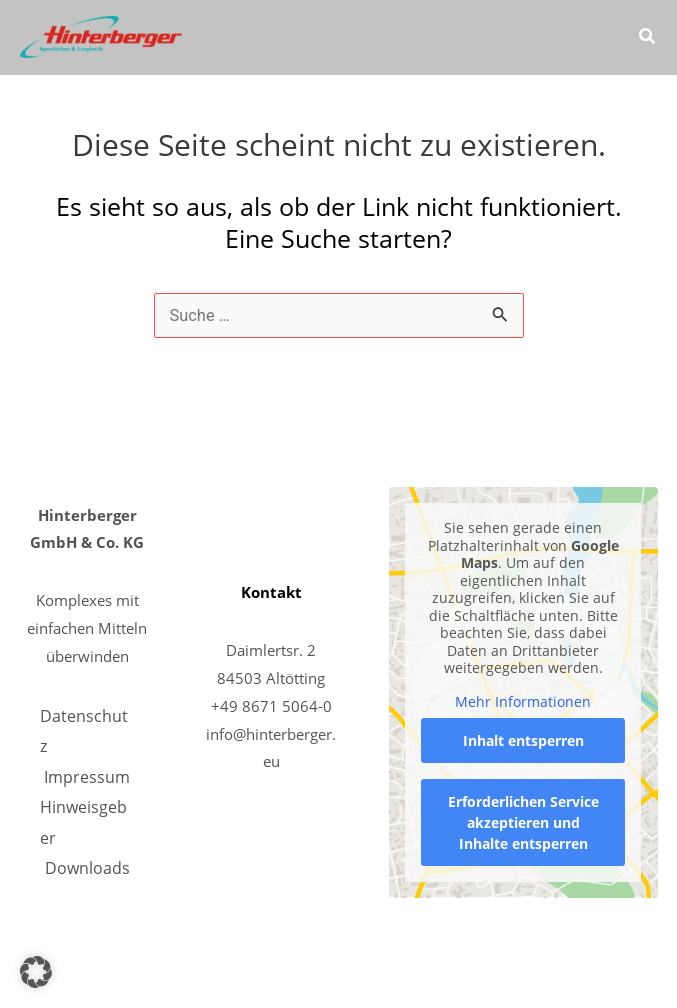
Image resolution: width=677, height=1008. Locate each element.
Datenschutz (84, 730)
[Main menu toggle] (590, 37)
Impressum (87, 776)
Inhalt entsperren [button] (522, 740)
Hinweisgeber (83, 821)
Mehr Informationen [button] (523, 702)
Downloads (87, 867)
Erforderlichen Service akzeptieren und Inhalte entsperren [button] (522, 822)
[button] (648, 38)
